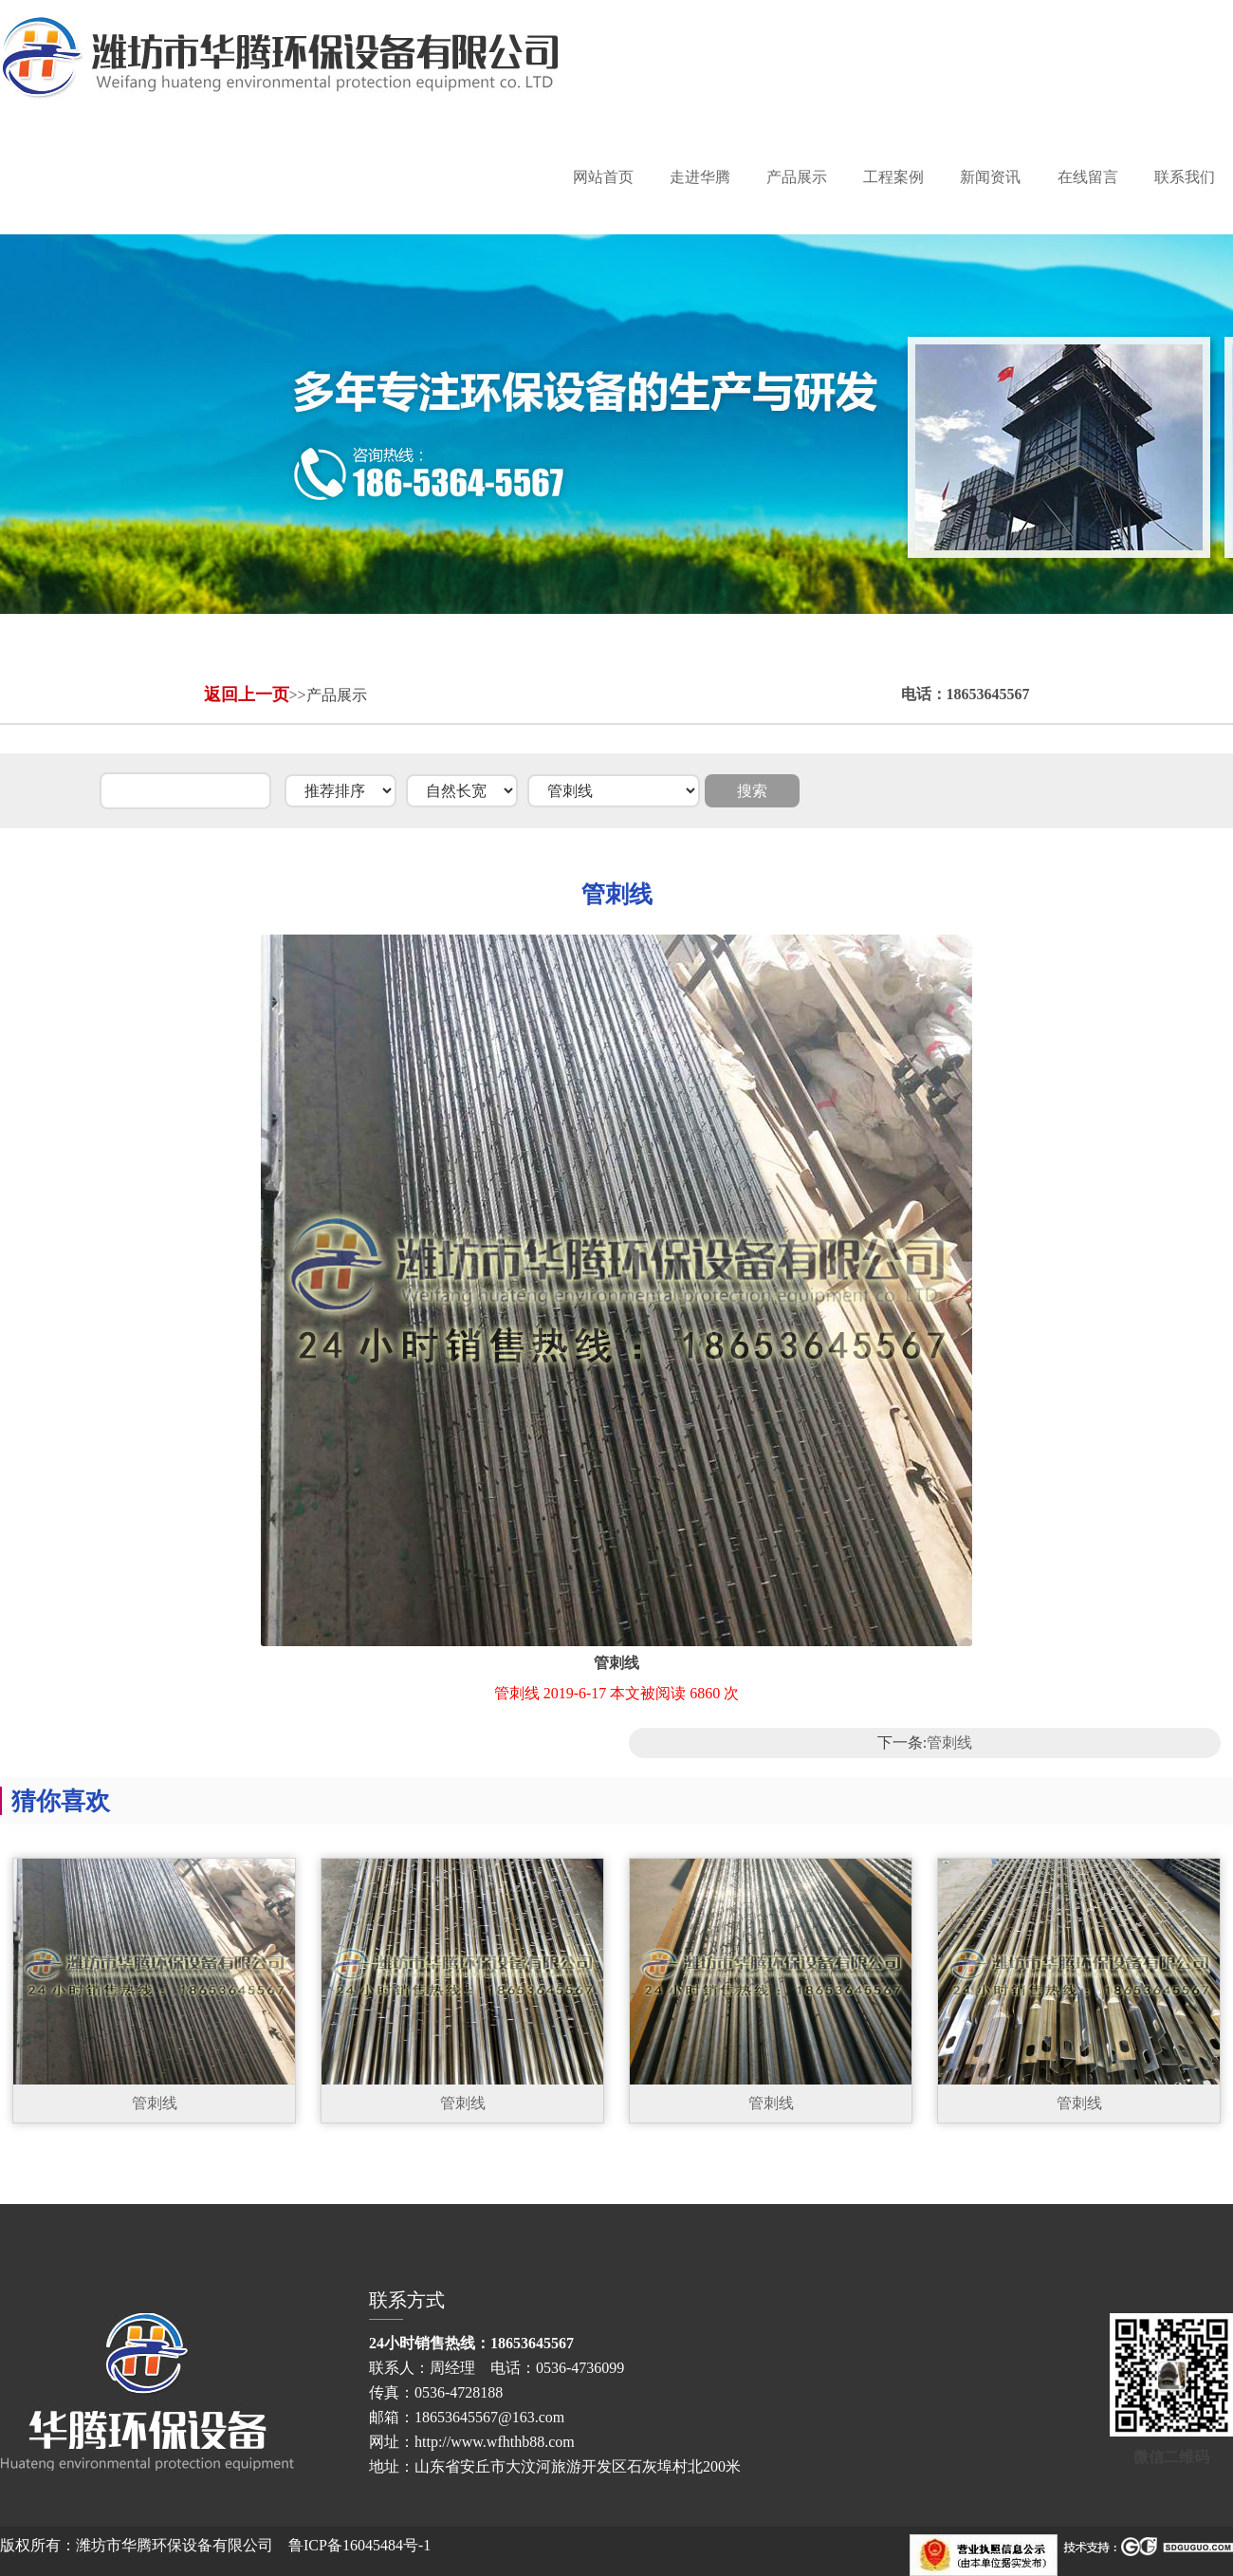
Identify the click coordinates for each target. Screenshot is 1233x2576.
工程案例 (893, 177)
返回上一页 (246, 694)
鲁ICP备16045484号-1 (359, 2545)
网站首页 (603, 177)
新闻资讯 (990, 177)
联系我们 (1184, 177)
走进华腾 (700, 177)
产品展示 (796, 177)
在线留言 (1088, 177)
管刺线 (949, 1742)
